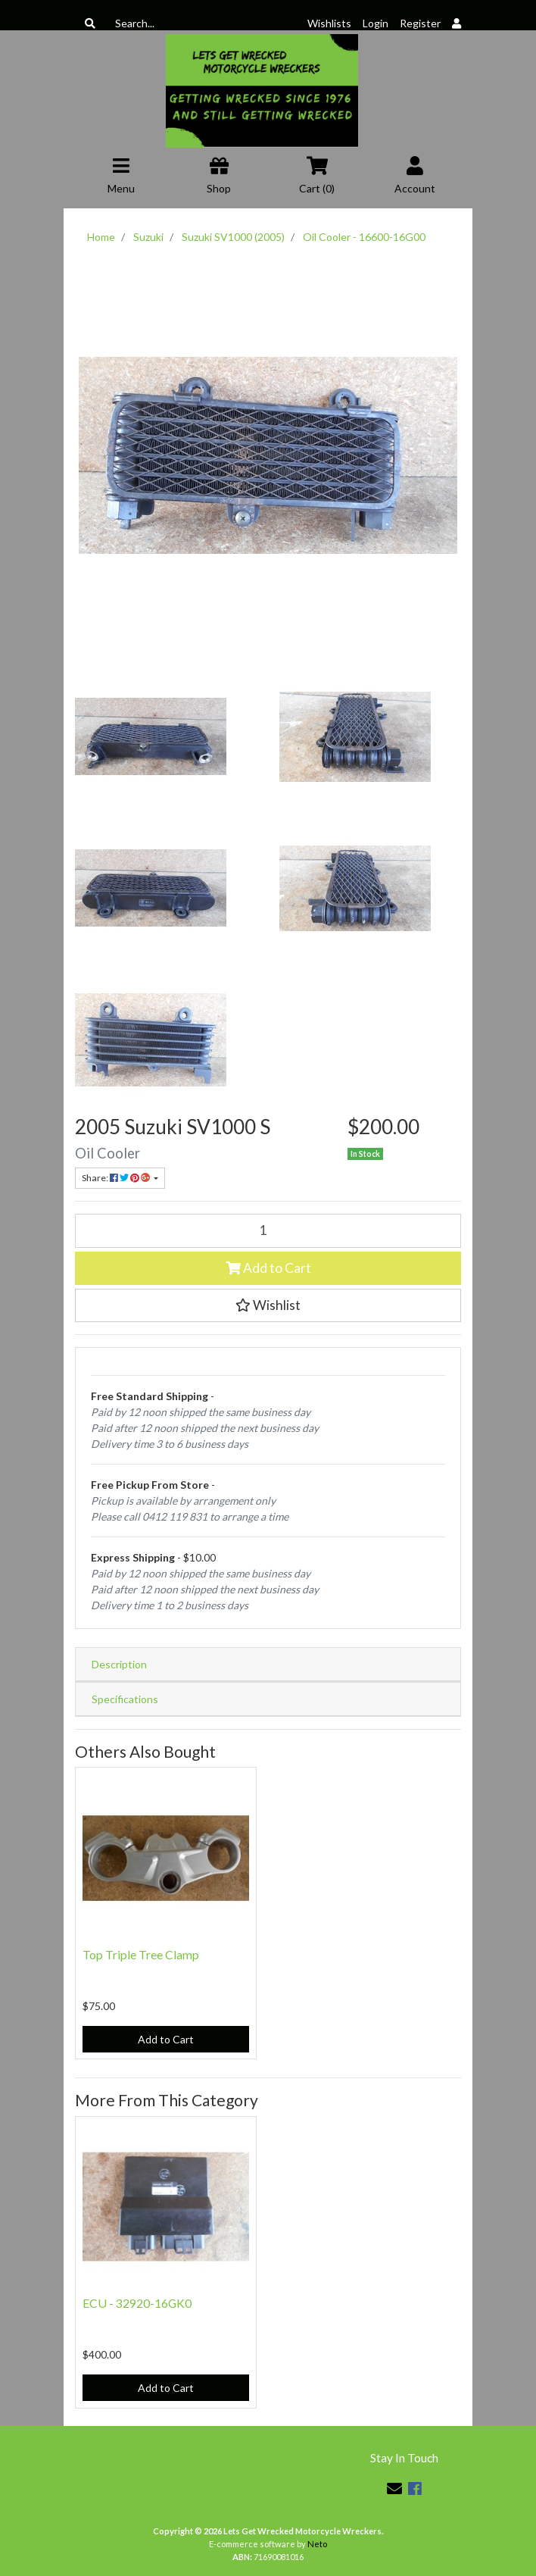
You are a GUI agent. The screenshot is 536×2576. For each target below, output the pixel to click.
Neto (317, 2544)
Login (375, 23)
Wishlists (329, 23)
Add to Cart (268, 1268)
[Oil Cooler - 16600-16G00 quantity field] (268, 1230)
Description (119, 1664)
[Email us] (394, 2488)
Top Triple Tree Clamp (141, 1954)
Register (420, 23)
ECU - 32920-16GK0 (137, 2303)
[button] (268, 1305)
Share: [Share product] (116, 1177)
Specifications (125, 1699)
